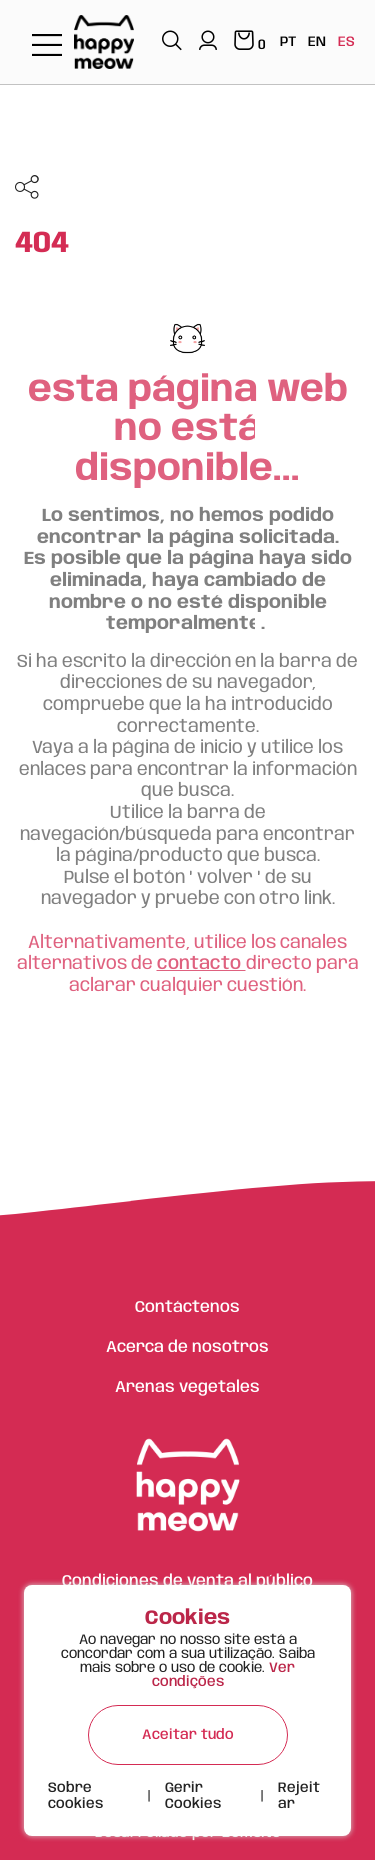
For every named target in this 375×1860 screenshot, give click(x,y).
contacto (201, 964)
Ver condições (224, 1675)
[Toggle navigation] (47, 46)
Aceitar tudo (188, 1735)
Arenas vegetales (187, 1387)
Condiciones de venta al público (187, 1581)
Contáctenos (187, 1307)
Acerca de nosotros (187, 1347)
